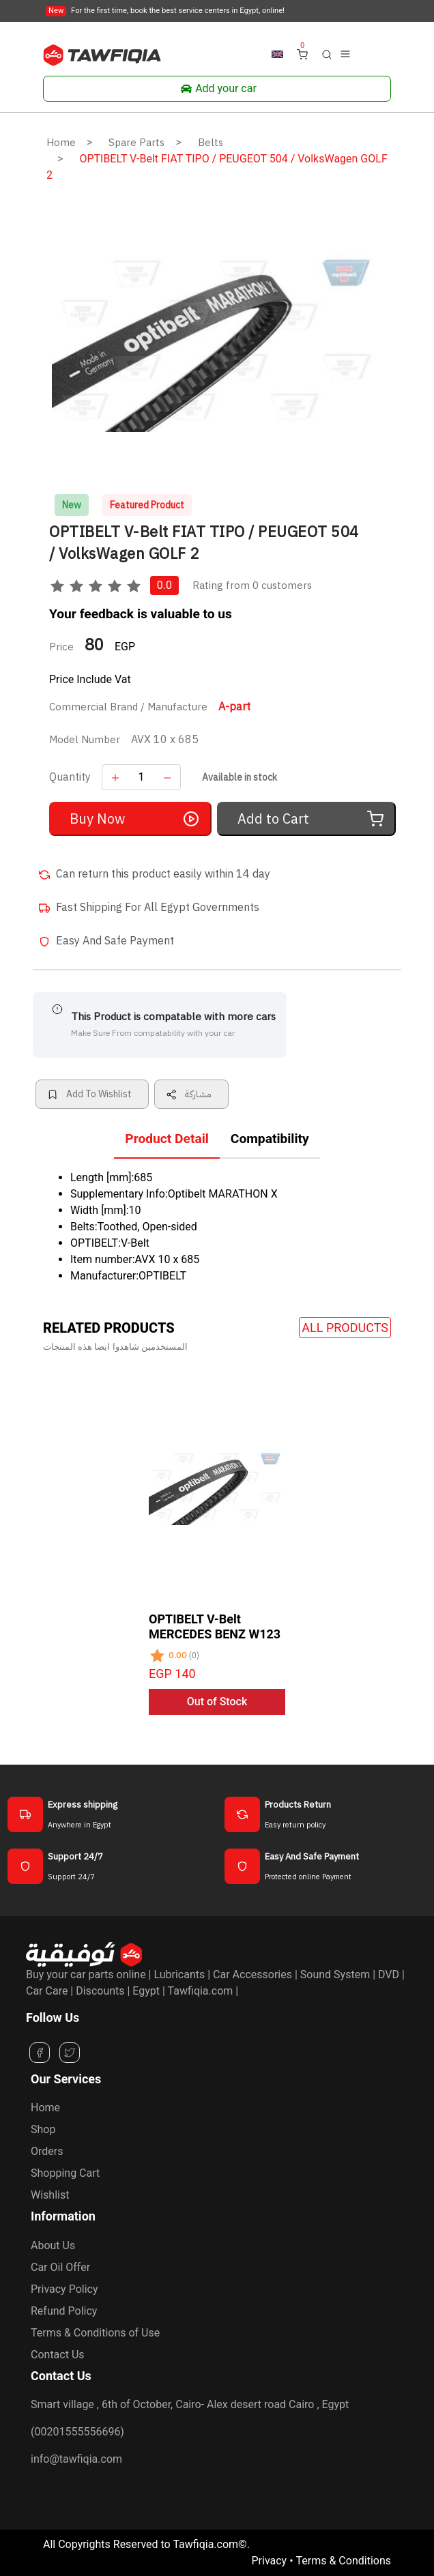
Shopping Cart (65, 2173)
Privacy (269, 2560)
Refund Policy (64, 2310)
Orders (47, 2151)
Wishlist (50, 2194)
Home (61, 142)
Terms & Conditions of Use (95, 2332)
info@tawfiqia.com (76, 2458)
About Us (53, 2245)
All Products (345, 1327)
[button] (326, 53)
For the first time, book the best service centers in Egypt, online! (165, 10)
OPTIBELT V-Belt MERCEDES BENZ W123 (214, 1626)
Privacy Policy (64, 2289)
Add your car (217, 89)
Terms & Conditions (344, 2560)
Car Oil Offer (60, 2267)
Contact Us (58, 2354)
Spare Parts (136, 142)
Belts (210, 142)
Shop (43, 2129)
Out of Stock (217, 1701)
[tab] (167, 1142)
